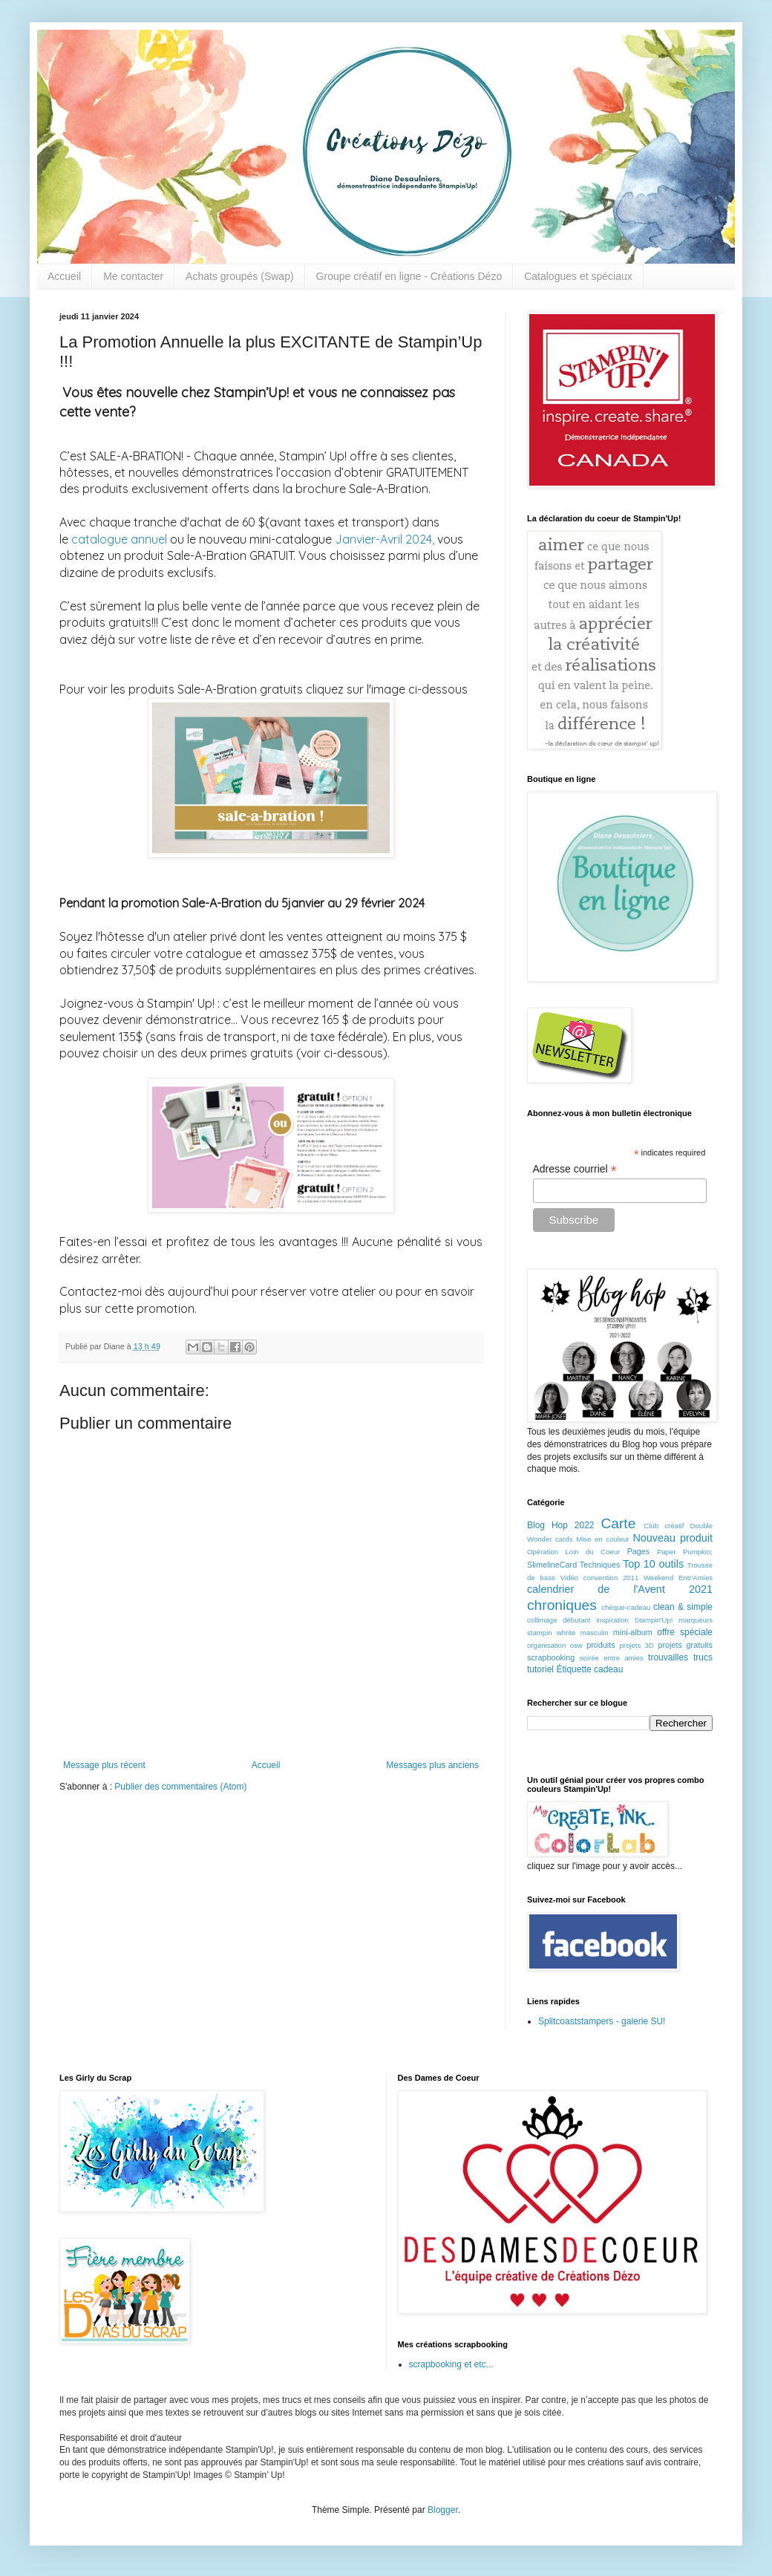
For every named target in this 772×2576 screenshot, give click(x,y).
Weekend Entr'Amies (678, 1578)
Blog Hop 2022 (561, 1525)
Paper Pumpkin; (685, 1552)
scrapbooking (551, 1657)
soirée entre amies (612, 1658)
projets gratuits (685, 1644)
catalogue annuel (119, 539)
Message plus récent (104, 1765)
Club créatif (664, 1526)
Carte (618, 1523)
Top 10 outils (653, 1564)
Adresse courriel (575, 1169)
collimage (542, 1620)
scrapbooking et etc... (451, 2364)
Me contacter (133, 276)
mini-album (632, 1632)
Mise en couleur (602, 1539)
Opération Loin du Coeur (573, 1552)
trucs (703, 1657)
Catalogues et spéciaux (578, 276)
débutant (576, 1620)
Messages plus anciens (432, 1765)
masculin (594, 1632)
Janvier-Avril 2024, (384, 539)
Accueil (64, 276)
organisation (546, 1645)
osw (576, 1645)
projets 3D (636, 1645)
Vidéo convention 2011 (599, 1578)
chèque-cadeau (625, 1607)
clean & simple (683, 1607)
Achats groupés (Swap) (240, 276)
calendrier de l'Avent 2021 (620, 1589)
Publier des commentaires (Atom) (180, 1786)
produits (600, 1644)
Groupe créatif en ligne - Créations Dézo (409, 276)
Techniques (600, 1564)
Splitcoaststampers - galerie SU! (601, 2021)
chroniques (562, 1605)
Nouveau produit (672, 1538)
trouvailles (668, 1657)
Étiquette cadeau (589, 1669)
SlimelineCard (552, 1564)
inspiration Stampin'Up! (634, 1620)
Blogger (443, 2510)
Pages (638, 1551)
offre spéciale (685, 1632)
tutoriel (540, 1669)
